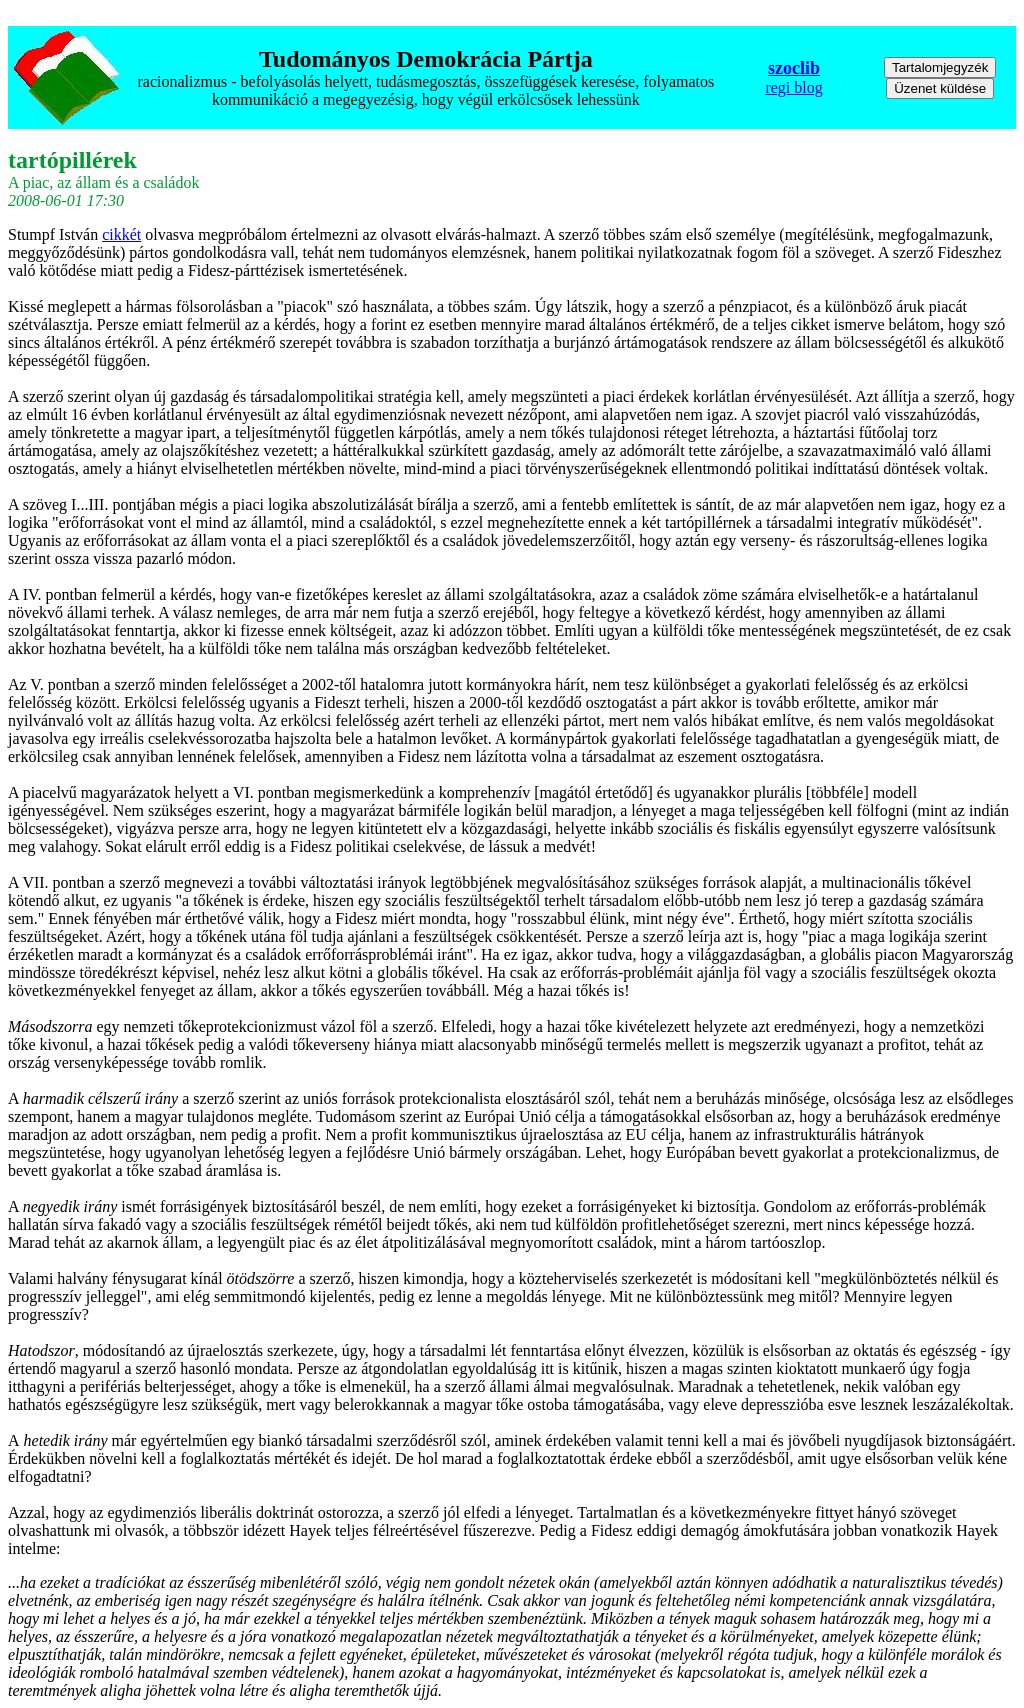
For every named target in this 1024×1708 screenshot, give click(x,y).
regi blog (793, 87)
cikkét (121, 234)
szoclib (794, 68)
